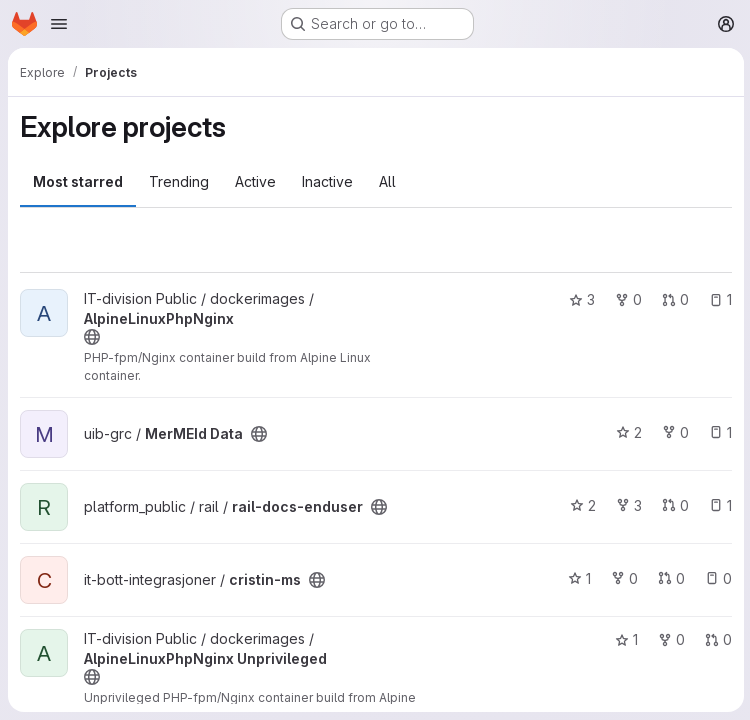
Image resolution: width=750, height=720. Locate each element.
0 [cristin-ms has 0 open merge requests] (669, 578)
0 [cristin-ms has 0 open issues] (716, 578)
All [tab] (387, 181)
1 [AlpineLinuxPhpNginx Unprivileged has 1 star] (624, 639)
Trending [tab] (179, 181)
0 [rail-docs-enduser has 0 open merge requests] (673, 505)
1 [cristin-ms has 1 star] (577, 578)
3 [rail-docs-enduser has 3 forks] (627, 505)
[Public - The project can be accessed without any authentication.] (92, 337)
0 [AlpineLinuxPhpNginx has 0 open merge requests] (673, 299)
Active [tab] (255, 181)
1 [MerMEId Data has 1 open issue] (718, 432)
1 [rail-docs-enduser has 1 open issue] (718, 505)
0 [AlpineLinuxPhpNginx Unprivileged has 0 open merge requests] (716, 639)
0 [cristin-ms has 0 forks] (622, 578)
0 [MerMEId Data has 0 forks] (673, 432)
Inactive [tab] (327, 181)
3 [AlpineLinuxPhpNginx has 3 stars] (580, 299)
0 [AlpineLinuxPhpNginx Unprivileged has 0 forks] (669, 639)
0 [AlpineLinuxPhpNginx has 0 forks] (626, 299)
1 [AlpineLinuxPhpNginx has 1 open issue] (718, 299)
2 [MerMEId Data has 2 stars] (627, 432)
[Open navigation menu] (59, 24)
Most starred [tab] (78, 181)
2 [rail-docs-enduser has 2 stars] (581, 505)
